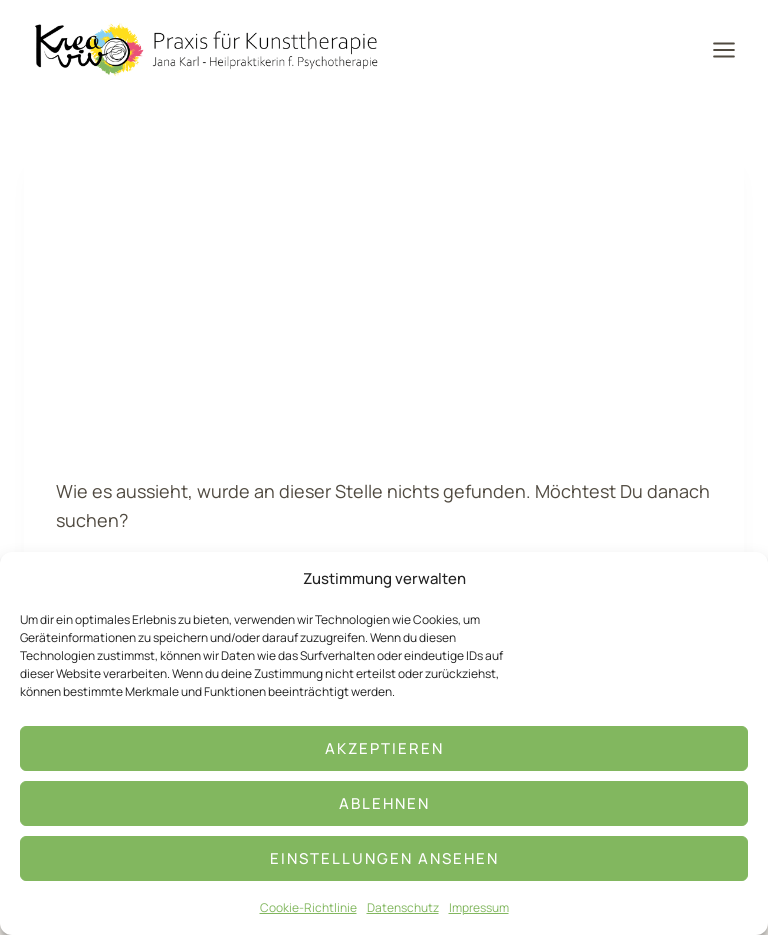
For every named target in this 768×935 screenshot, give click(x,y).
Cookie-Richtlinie (308, 907)
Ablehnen (384, 803)
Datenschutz (403, 907)
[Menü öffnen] (730, 49)
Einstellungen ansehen (384, 858)
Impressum (479, 907)
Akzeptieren (384, 748)
